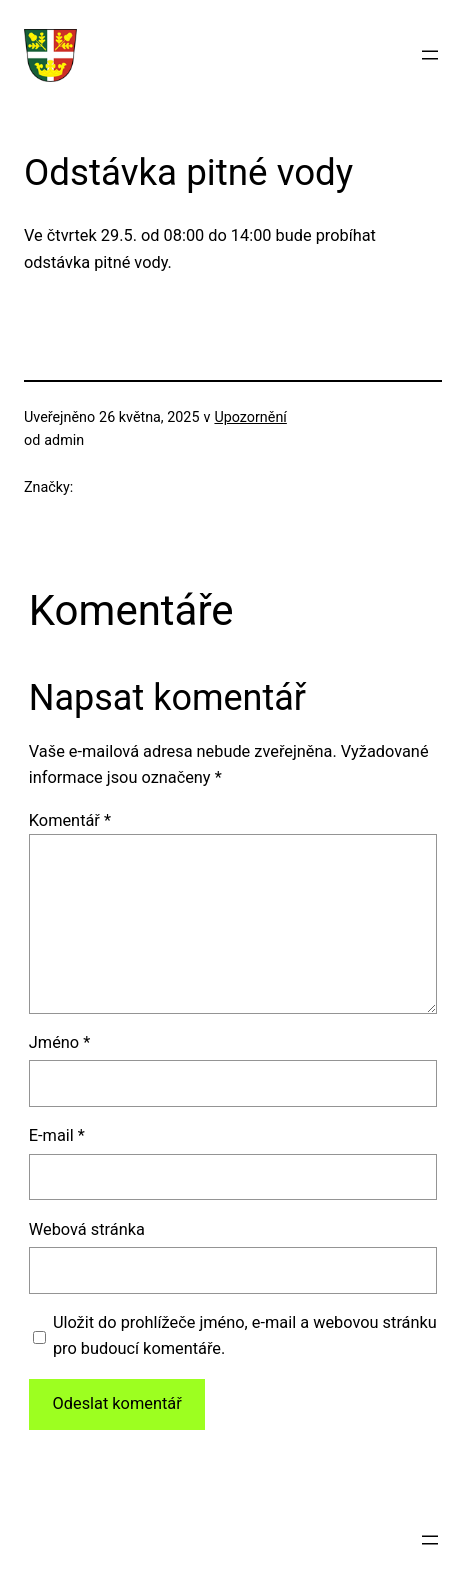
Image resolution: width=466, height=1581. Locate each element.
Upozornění (250, 417)
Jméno (59, 1042)
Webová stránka (87, 1229)
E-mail (57, 1135)
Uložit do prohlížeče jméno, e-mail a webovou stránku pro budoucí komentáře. (245, 1335)
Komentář (70, 820)
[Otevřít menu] (430, 55)
